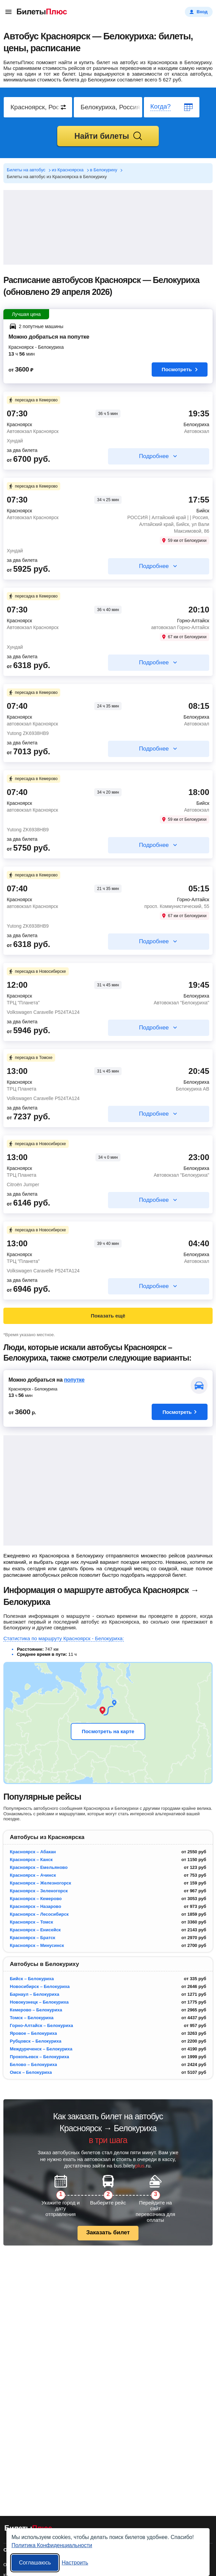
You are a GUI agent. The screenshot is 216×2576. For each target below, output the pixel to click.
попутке (74, 1380)
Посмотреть (180, 369)
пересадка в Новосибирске (37, 971)
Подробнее (154, 456)
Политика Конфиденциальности (52, 2545)
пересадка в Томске (30, 1057)
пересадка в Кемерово (33, 400)
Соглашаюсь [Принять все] (35, 2562)
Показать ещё (108, 1316)
